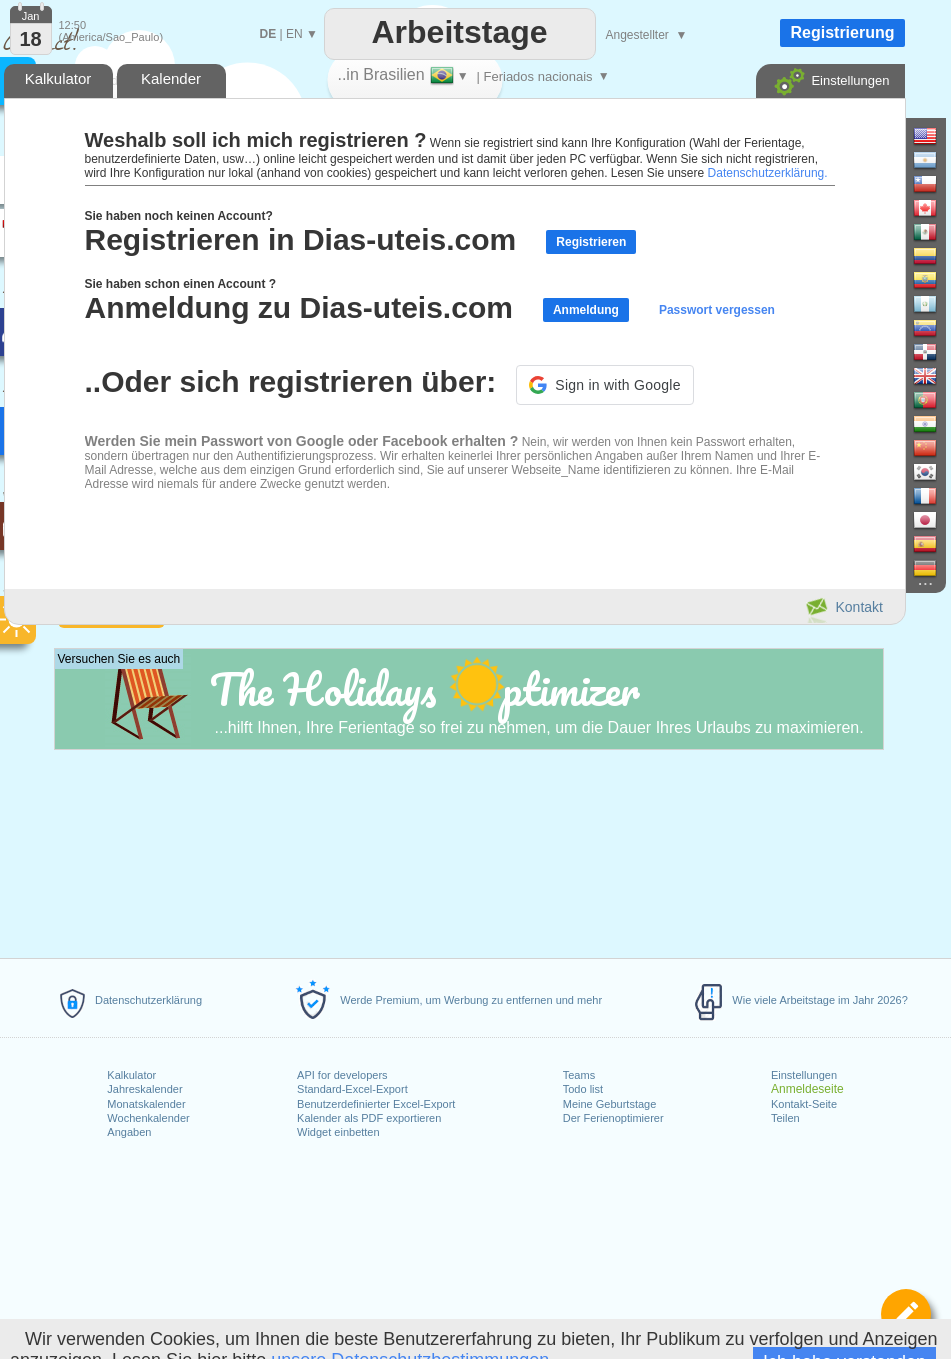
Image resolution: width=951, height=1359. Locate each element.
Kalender (171, 78)
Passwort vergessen (717, 310)
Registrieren (591, 242)
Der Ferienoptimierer (613, 1118)
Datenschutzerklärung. (768, 173)
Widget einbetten (338, 1132)
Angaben (129, 1132)
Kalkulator (131, 1075)
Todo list (583, 1089)
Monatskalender (146, 1104)
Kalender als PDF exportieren (369, 1118)
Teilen (785, 1118)
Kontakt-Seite (804, 1104)
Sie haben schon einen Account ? (181, 284)
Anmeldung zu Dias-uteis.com (299, 307)
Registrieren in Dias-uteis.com (301, 239)
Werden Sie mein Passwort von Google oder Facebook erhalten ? (302, 441)
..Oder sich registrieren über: (291, 381)
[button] (604, 385)
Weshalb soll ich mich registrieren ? (256, 140)
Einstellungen (804, 1075)
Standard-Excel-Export (352, 1089)
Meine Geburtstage (610, 1104)
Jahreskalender (144, 1089)
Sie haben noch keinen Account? (179, 216)
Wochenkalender (148, 1118)
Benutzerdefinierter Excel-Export (376, 1104)
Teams (579, 1075)
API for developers (342, 1075)
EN (294, 34)
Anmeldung (586, 310)
